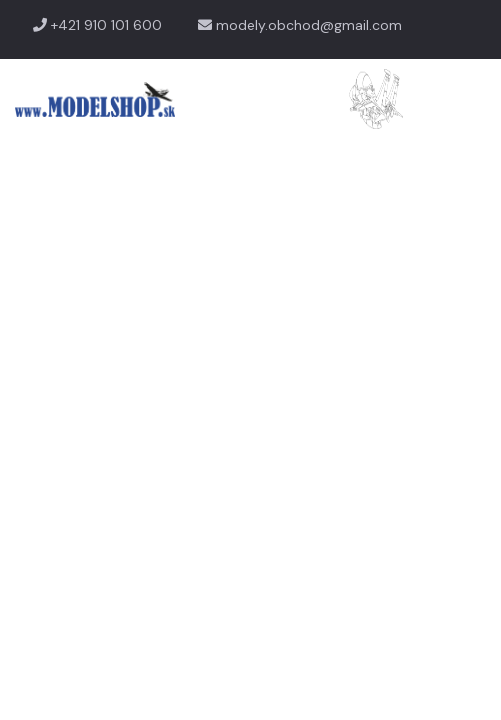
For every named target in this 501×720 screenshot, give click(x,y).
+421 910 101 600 (97, 25)
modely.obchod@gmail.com (300, 25)
